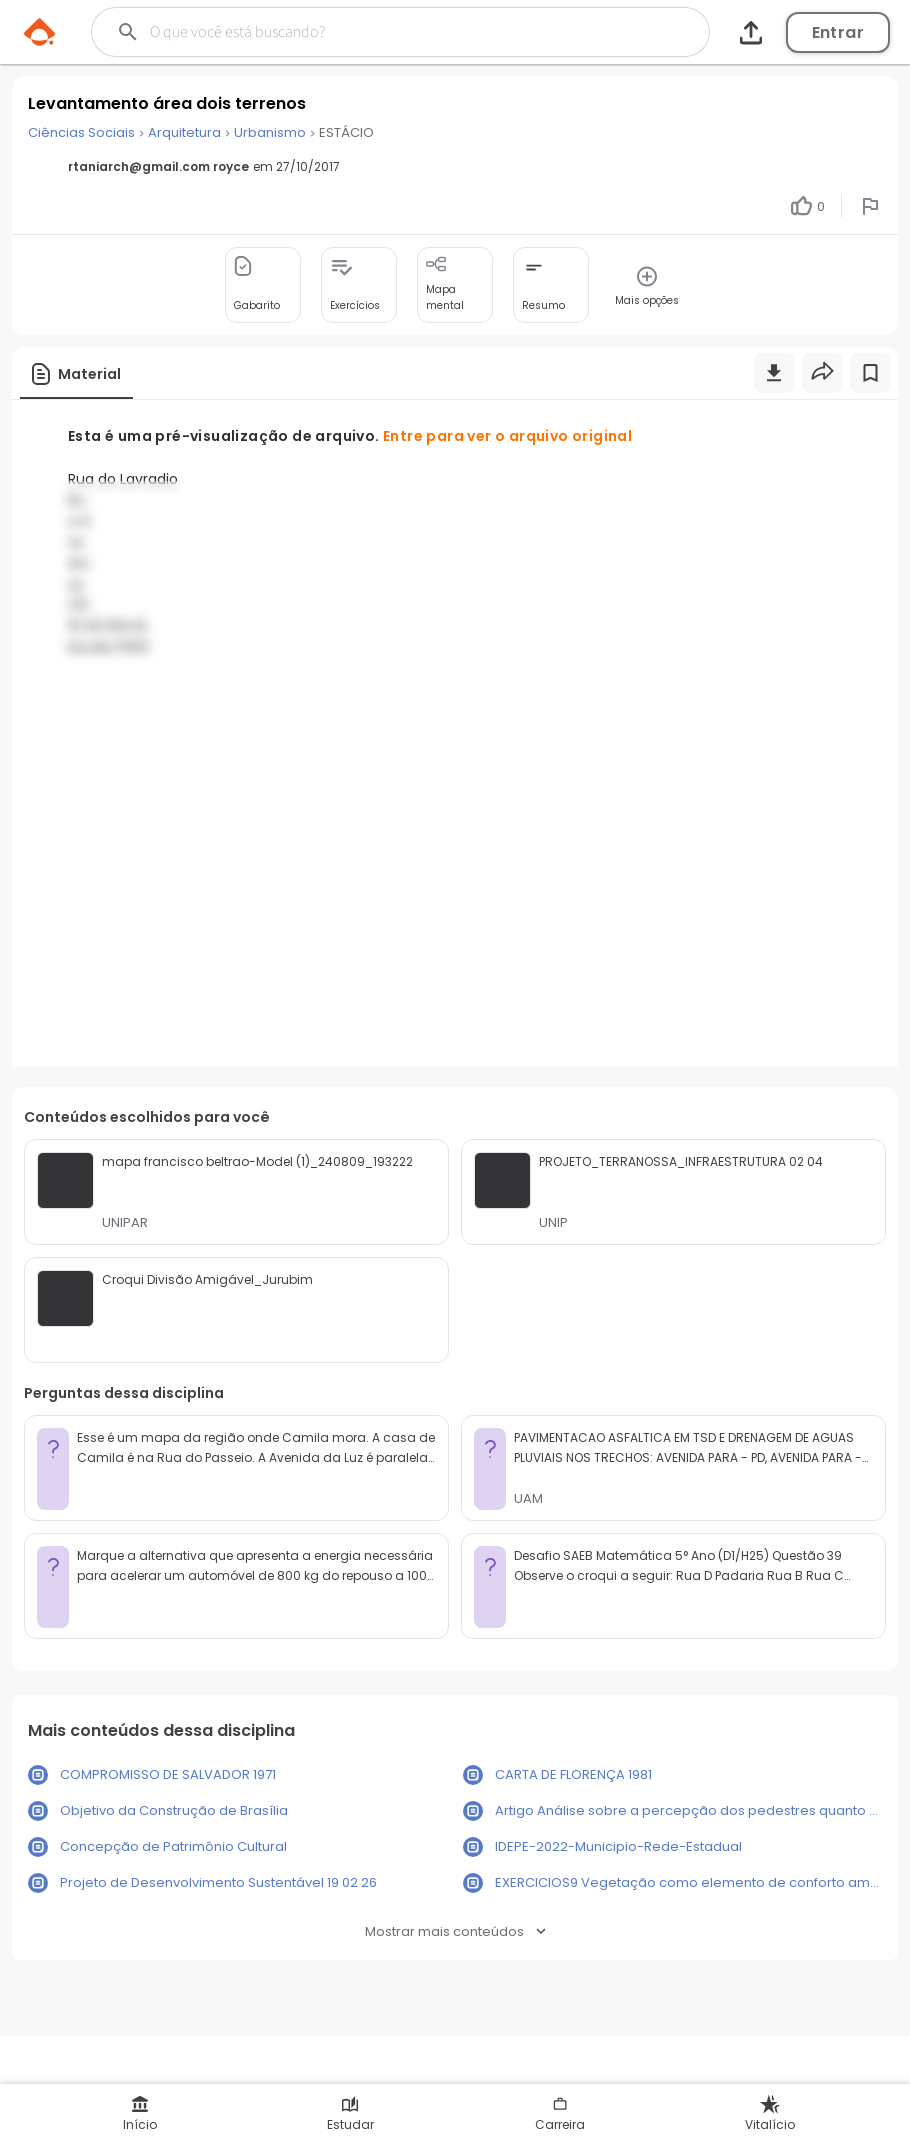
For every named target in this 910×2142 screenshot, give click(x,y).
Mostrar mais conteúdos (455, 1931)
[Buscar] (368, 32)
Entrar (838, 32)
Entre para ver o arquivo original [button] (507, 436)
